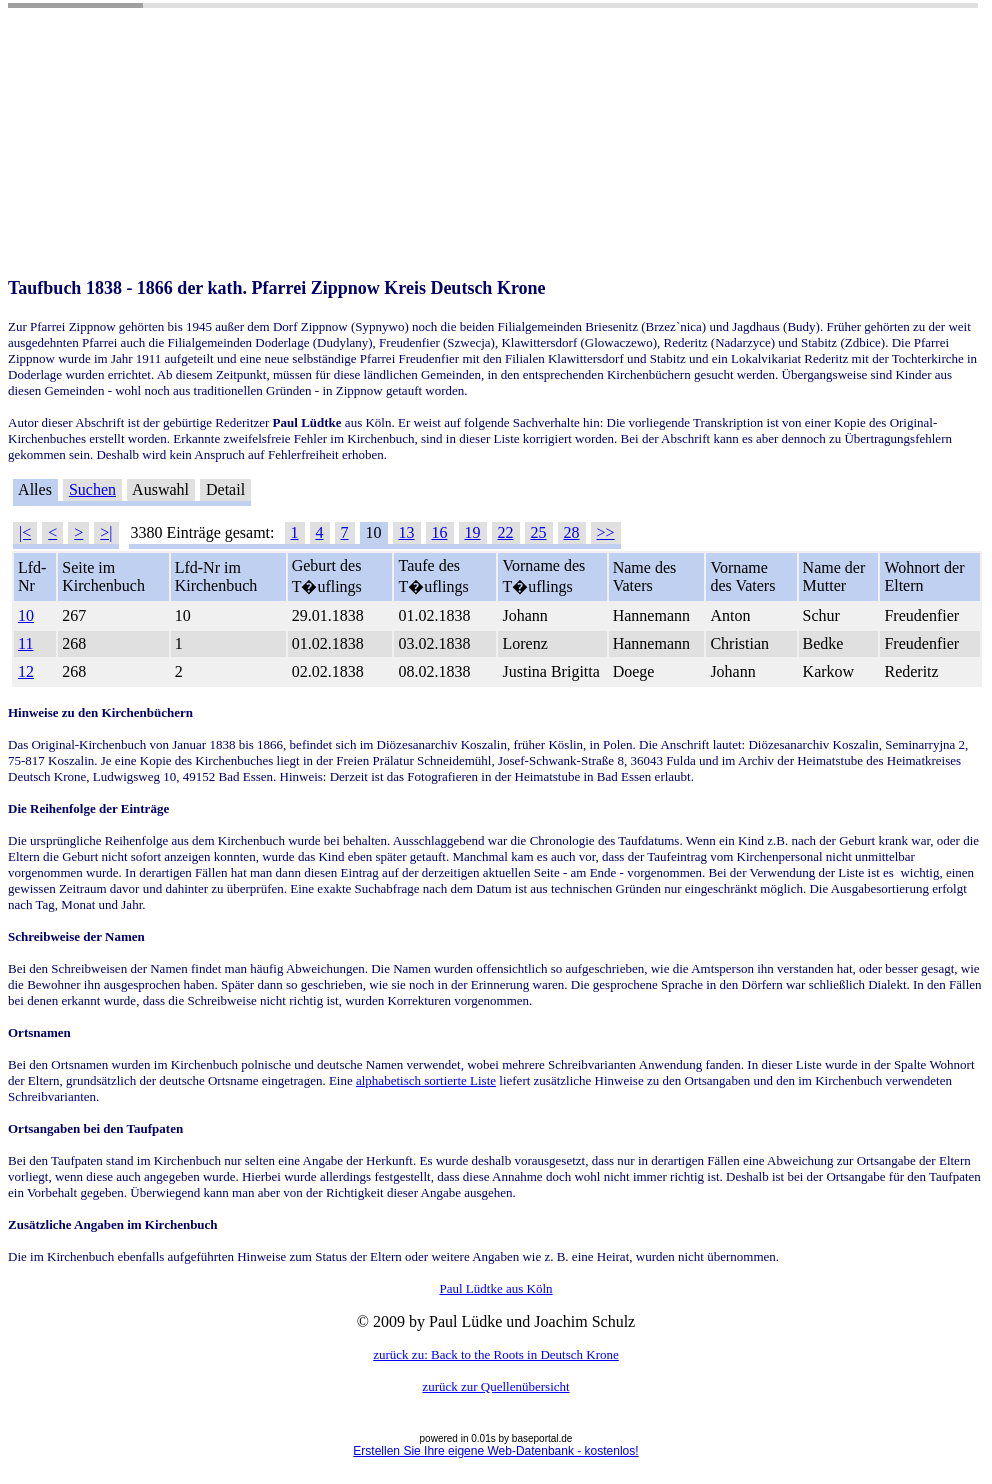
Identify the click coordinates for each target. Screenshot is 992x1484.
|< (25, 532)
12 (26, 671)
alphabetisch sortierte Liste (426, 1080)
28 (572, 532)
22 (506, 532)
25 (539, 532)
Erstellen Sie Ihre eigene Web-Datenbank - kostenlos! (495, 1451)
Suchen (92, 489)
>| (106, 532)
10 (26, 615)
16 (440, 532)
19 (473, 532)
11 (25, 643)
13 (407, 532)
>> (606, 532)
